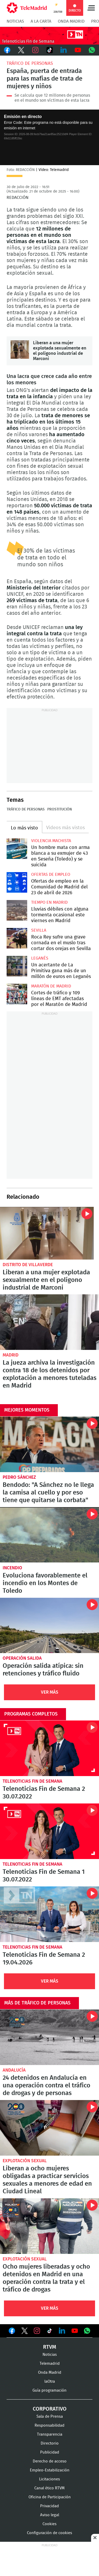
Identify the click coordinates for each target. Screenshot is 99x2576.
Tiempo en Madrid (49, 902)
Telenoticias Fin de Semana (32, 1781)
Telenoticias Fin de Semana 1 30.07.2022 (49, 1831)
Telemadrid (50, 2364)
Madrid (10, 1355)
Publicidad (49, 2452)
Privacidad (49, 2506)
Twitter (21, 50)
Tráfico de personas (30, 63)
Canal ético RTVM (49, 2488)
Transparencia (49, 2434)
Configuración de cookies (49, 2533)
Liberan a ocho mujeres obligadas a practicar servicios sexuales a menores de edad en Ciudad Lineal (49, 2128)
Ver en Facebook (12, 2332)
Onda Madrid (71, 21)
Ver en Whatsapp (87, 2331)
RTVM (49, 2347)
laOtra (49, 2381)
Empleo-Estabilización (49, 2470)
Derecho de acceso (50, 2461)
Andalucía (14, 2070)
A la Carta (41, 21)
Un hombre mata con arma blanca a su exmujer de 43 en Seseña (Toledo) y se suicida (17, 848)
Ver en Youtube (74, 2331)
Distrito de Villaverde (28, 1264)
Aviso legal (49, 2515)
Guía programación (49, 2390)
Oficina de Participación (50, 2497)
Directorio (50, 2443)
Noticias (15, 21)
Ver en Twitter (24, 2332)
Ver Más (49, 1692)
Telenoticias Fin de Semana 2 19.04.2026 (49, 1914)
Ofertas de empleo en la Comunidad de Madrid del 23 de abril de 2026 (17, 882)
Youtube (78, 50)
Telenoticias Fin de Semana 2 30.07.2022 (49, 1748)
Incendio (12, 1568)
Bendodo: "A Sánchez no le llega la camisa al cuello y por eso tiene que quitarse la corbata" (49, 1444)
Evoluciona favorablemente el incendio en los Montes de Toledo (49, 1535)
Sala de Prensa (49, 2416)
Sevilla (38, 930)
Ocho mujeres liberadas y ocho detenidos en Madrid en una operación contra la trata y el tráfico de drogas (49, 2226)
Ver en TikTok (49, 2332)
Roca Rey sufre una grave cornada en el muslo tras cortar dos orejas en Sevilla (17, 938)
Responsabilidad (49, 2425)
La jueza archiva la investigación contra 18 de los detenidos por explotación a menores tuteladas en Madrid (49, 1322)
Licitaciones (49, 2479)
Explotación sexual (25, 2161)
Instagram (35, 50)
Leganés (39, 958)
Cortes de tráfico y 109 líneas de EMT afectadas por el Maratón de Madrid (17, 994)
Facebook (7, 50)
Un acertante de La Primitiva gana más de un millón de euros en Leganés (17, 966)
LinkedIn (63, 50)
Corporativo (50, 2409)
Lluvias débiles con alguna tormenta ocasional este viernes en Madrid (17, 910)
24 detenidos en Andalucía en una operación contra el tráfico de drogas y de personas (49, 2037)
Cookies (49, 2524)
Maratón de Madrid (51, 986)
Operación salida (22, 1658)
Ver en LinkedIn (62, 2331)
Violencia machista (51, 841)
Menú (91, 8)
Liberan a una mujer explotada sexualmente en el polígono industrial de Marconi (20, 349)
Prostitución (59, 809)
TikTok (50, 50)
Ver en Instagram (37, 2331)
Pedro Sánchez (19, 1477)
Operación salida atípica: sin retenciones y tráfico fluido (49, 1625)
